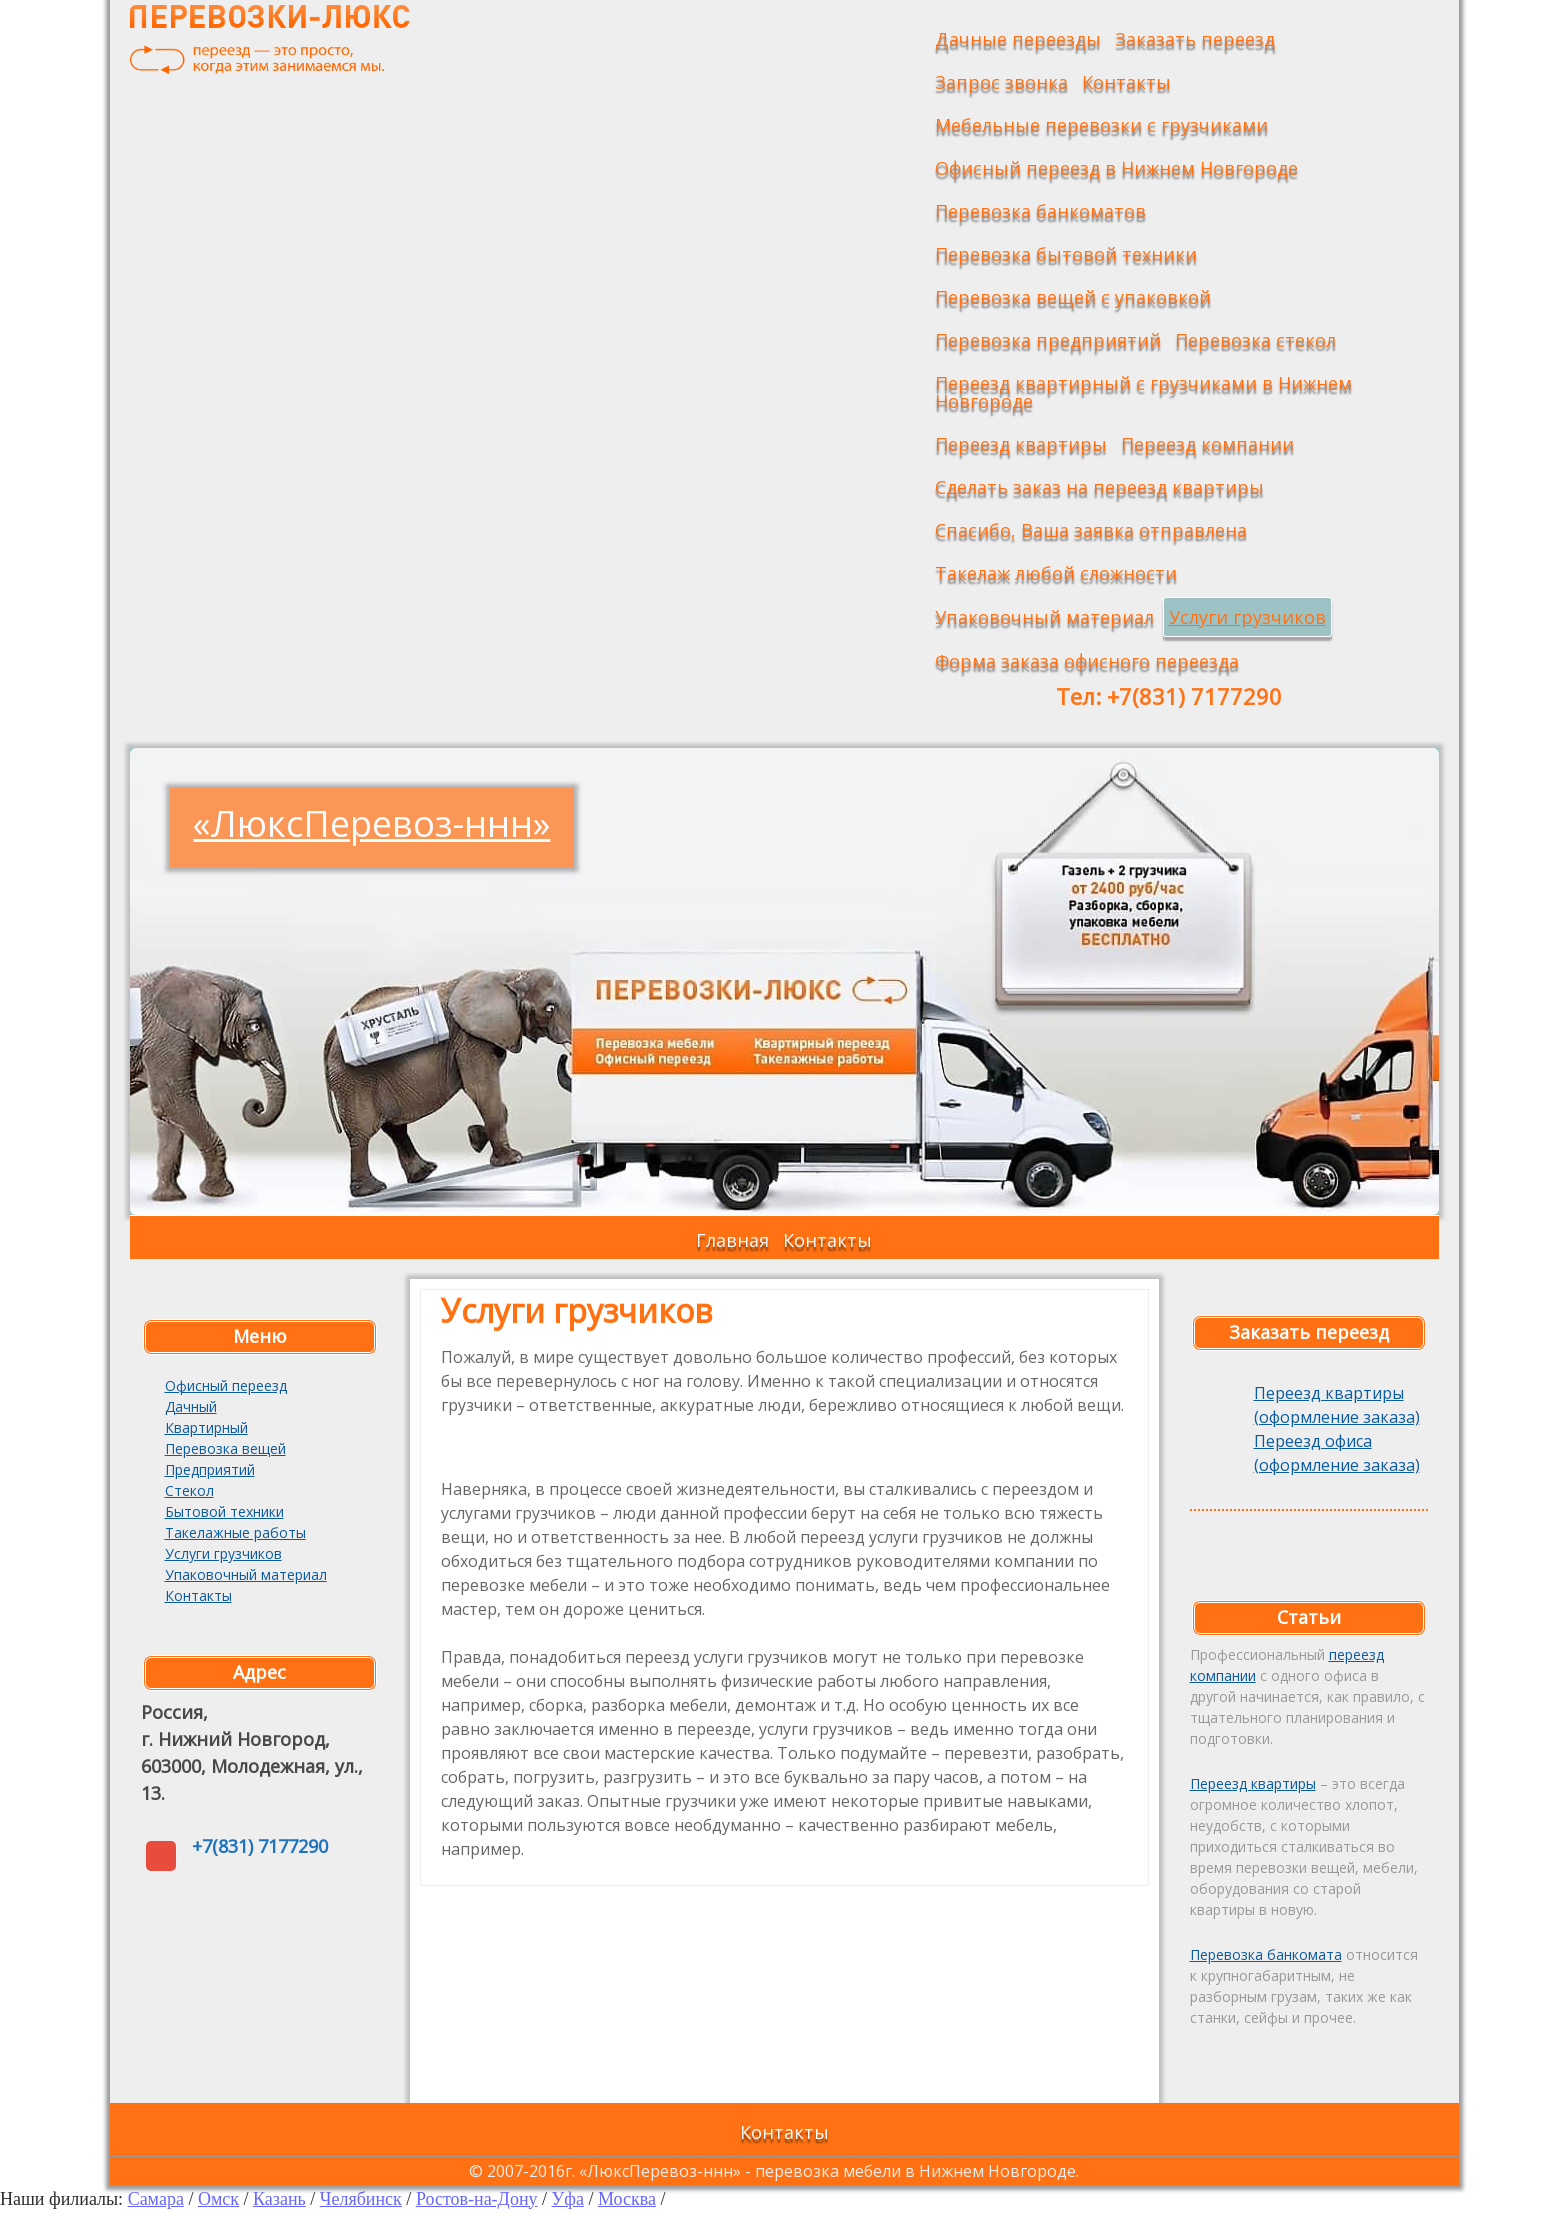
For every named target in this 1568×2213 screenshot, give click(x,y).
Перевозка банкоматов (1040, 211)
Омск (218, 2199)
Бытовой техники (224, 1511)
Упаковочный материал (1044, 617)
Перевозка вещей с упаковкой (1073, 297)
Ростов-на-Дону (477, 2199)
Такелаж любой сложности (1056, 573)
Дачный (191, 1406)
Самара (156, 2199)
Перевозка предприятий (1048, 340)
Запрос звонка (1001, 82)
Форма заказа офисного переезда (1087, 661)
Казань (279, 2199)
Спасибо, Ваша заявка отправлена (1091, 530)
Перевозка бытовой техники (1066, 254)
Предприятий (210, 1469)
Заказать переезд (1195, 39)
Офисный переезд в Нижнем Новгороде (1116, 168)
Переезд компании (1207, 444)
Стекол (189, 1490)
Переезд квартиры (1021, 444)
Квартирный (206, 1427)
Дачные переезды (1018, 39)
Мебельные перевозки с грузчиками (1101, 125)
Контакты (1126, 82)
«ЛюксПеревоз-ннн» (371, 823)
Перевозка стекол (1255, 340)
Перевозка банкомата (1266, 1954)
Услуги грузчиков (1247, 617)
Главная (732, 1240)
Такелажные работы (235, 1532)
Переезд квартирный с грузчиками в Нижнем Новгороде (1143, 392)
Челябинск (361, 2199)
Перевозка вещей (225, 1448)
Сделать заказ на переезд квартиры (1099, 487)
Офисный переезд (226, 1385)
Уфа (568, 2199)
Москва (627, 2199)
